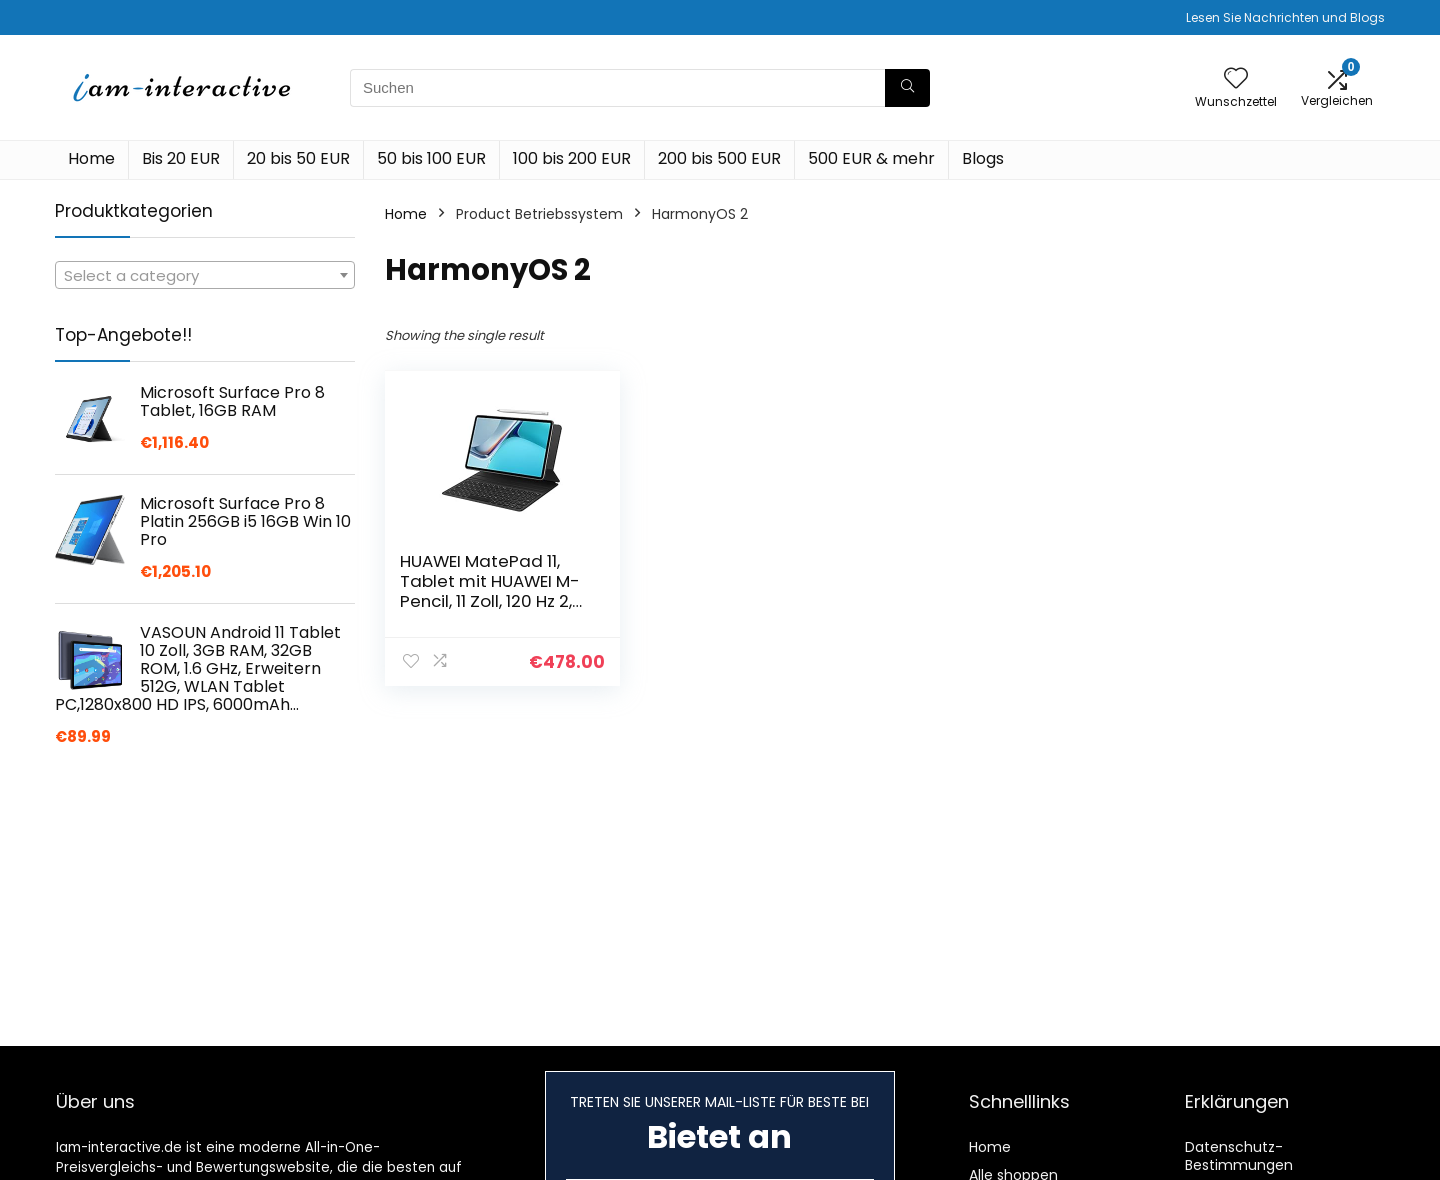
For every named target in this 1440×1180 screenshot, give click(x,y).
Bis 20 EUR (181, 158)
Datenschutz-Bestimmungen (1239, 1156)
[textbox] (205, 276)
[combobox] (205, 275)
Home (91, 158)
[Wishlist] (1236, 79)
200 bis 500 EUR (719, 158)
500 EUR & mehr (871, 158)
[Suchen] (907, 88)
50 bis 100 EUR (431, 158)
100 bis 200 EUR (572, 158)
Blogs (983, 158)
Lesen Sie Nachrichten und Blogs (1285, 17)
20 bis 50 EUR (298, 158)
